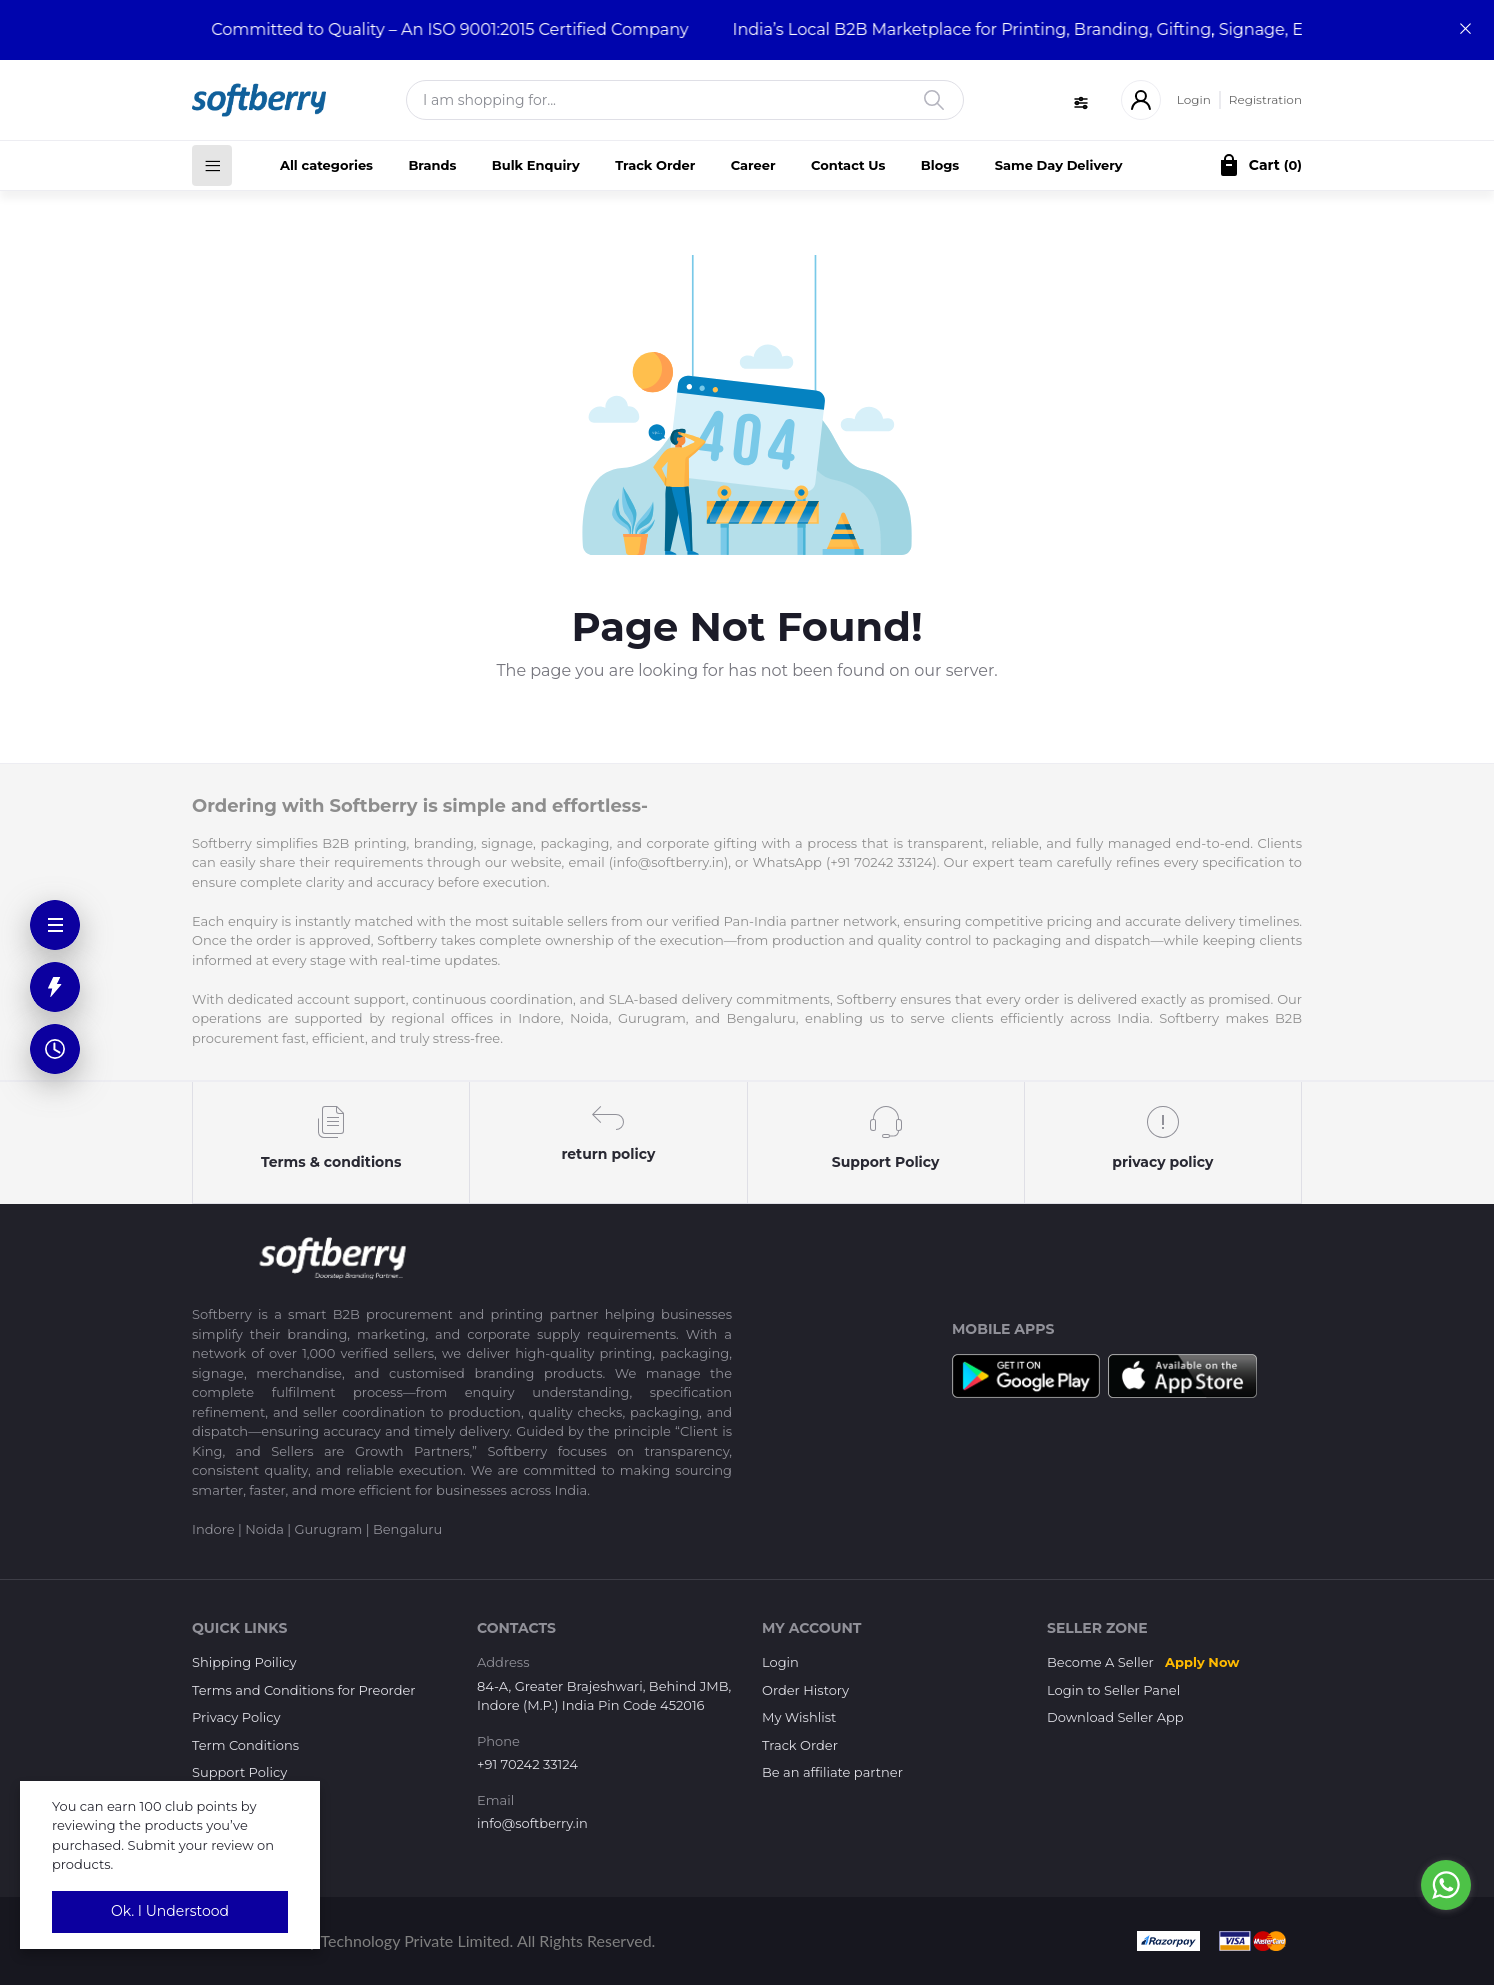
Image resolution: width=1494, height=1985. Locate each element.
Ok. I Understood (170, 1911)
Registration (1265, 99)
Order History (805, 1690)
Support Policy (239, 1772)
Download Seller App (1115, 1717)
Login (1194, 99)
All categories (326, 165)
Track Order (655, 165)
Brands (432, 165)
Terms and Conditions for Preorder (304, 1690)
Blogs (940, 165)
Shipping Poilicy (244, 1662)
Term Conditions (245, 1745)
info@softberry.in (532, 1823)
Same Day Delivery (1059, 165)
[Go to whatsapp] (1446, 1885)
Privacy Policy (236, 1717)
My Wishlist (799, 1717)
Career (753, 165)
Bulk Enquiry (536, 165)
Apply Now (1202, 1662)
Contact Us (848, 165)
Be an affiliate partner (832, 1772)
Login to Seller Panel (1113, 1690)
